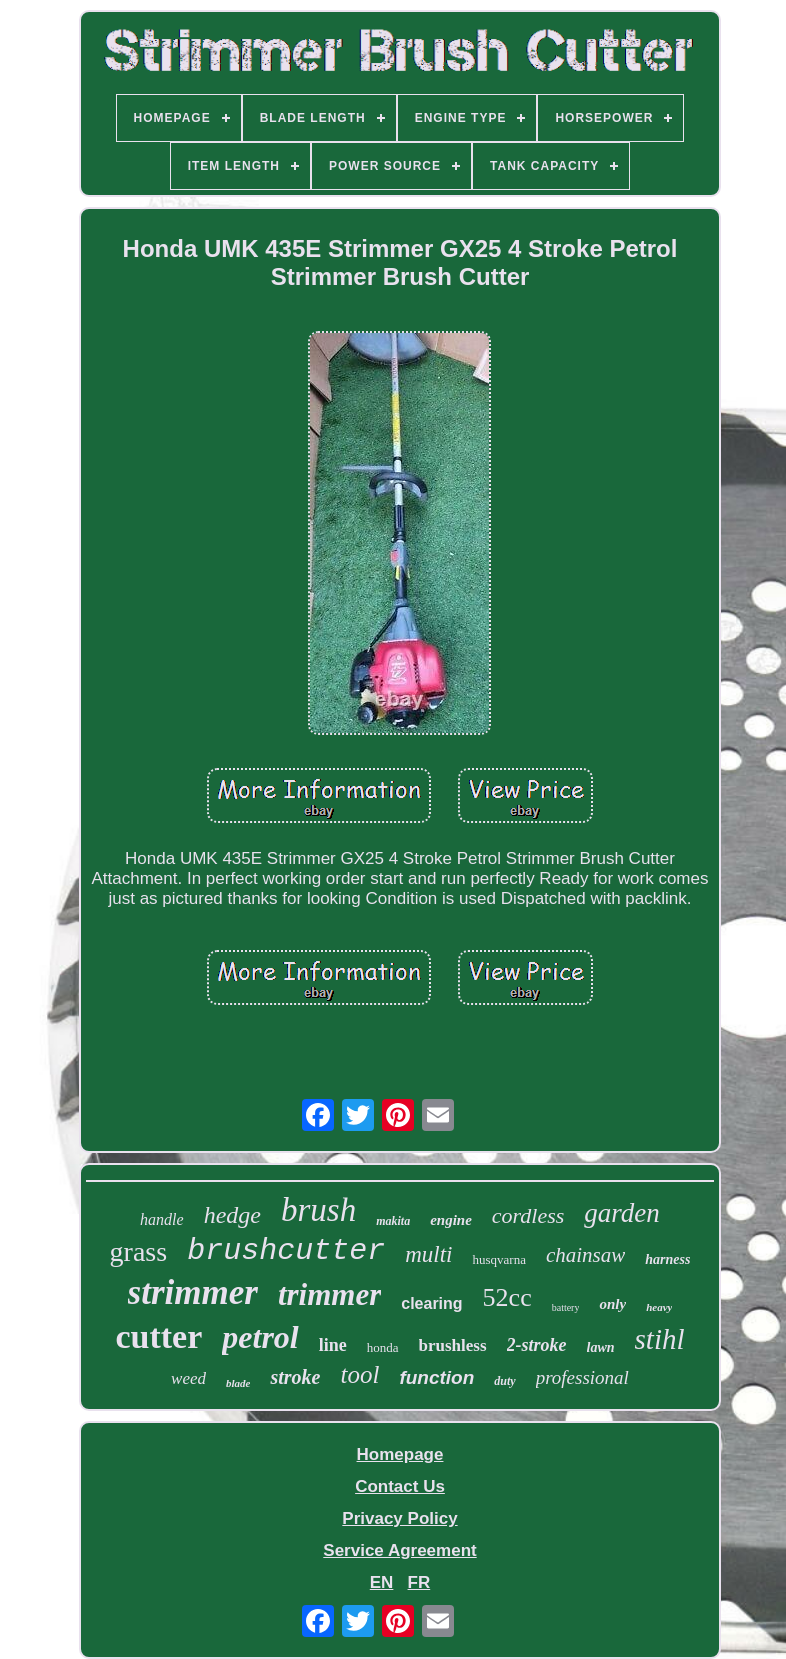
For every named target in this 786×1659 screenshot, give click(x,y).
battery (566, 1307)
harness (667, 1259)
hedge (232, 1215)
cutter (158, 1336)
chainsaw (585, 1255)
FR (419, 1582)
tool (359, 1374)
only (612, 1304)
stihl (660, 1339)
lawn (601, 1347)
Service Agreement (399, 1550)
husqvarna (498, 1259)
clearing (431, 1303)
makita (393, 1221)
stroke (295, 1377)
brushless (453, 1345)
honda (383, 1347)
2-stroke (537, 1345)
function (436, 1377)
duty (504, 1381)
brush (318, 1210)
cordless (528, 1215)
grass (139, 1251)
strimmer (193, 1292)
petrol (260, 1337)
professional (582, 1377)
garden (622, 1213)
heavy (659, 1307)
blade (238, 1383)
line (333, 1345)
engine (451, 1220)
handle (162, 1219)
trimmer (329, 1294)
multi (428, 1254)
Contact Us (400, 1486)
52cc (507, 1297)
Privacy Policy (399, 1518)
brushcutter (286, 1251)
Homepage (400, 1454)
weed (188, 1378)
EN (382, 1582)
